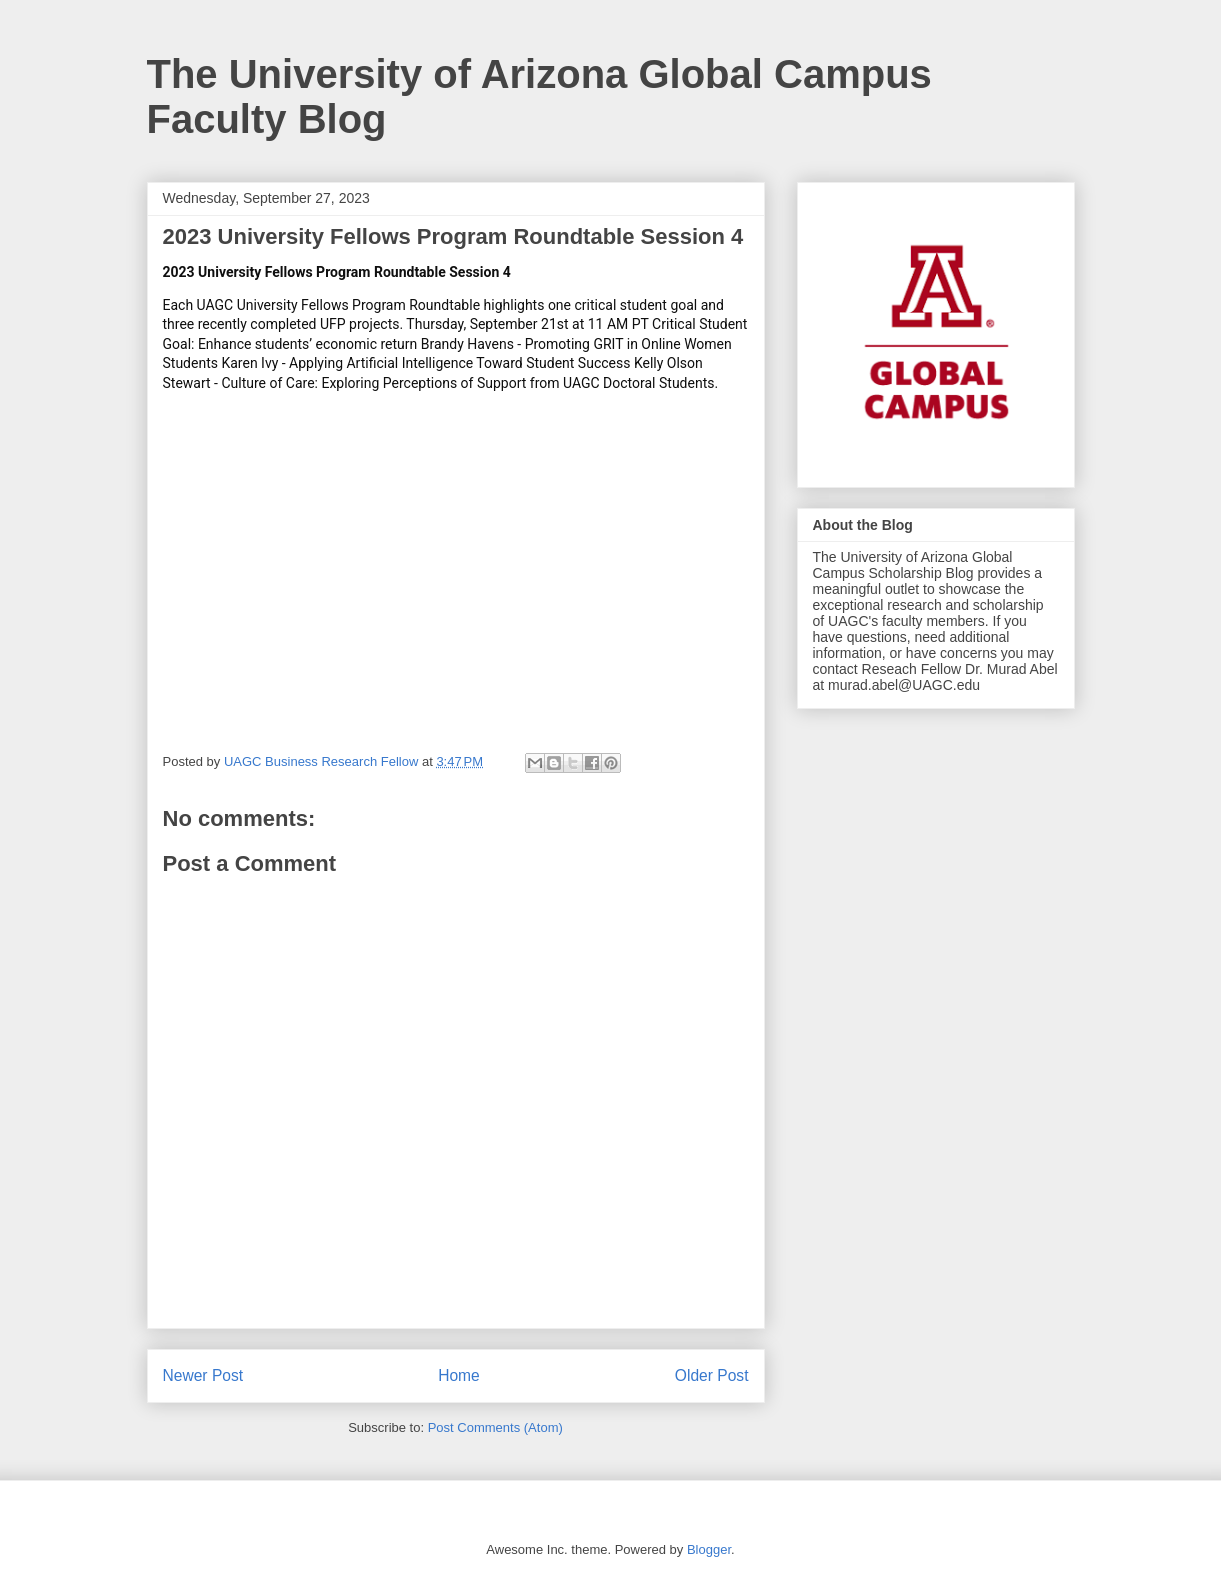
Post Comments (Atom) (495, 1427)
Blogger (709, 1549)
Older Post (712, 1375)
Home (459, 1375)
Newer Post (203, 1375)
